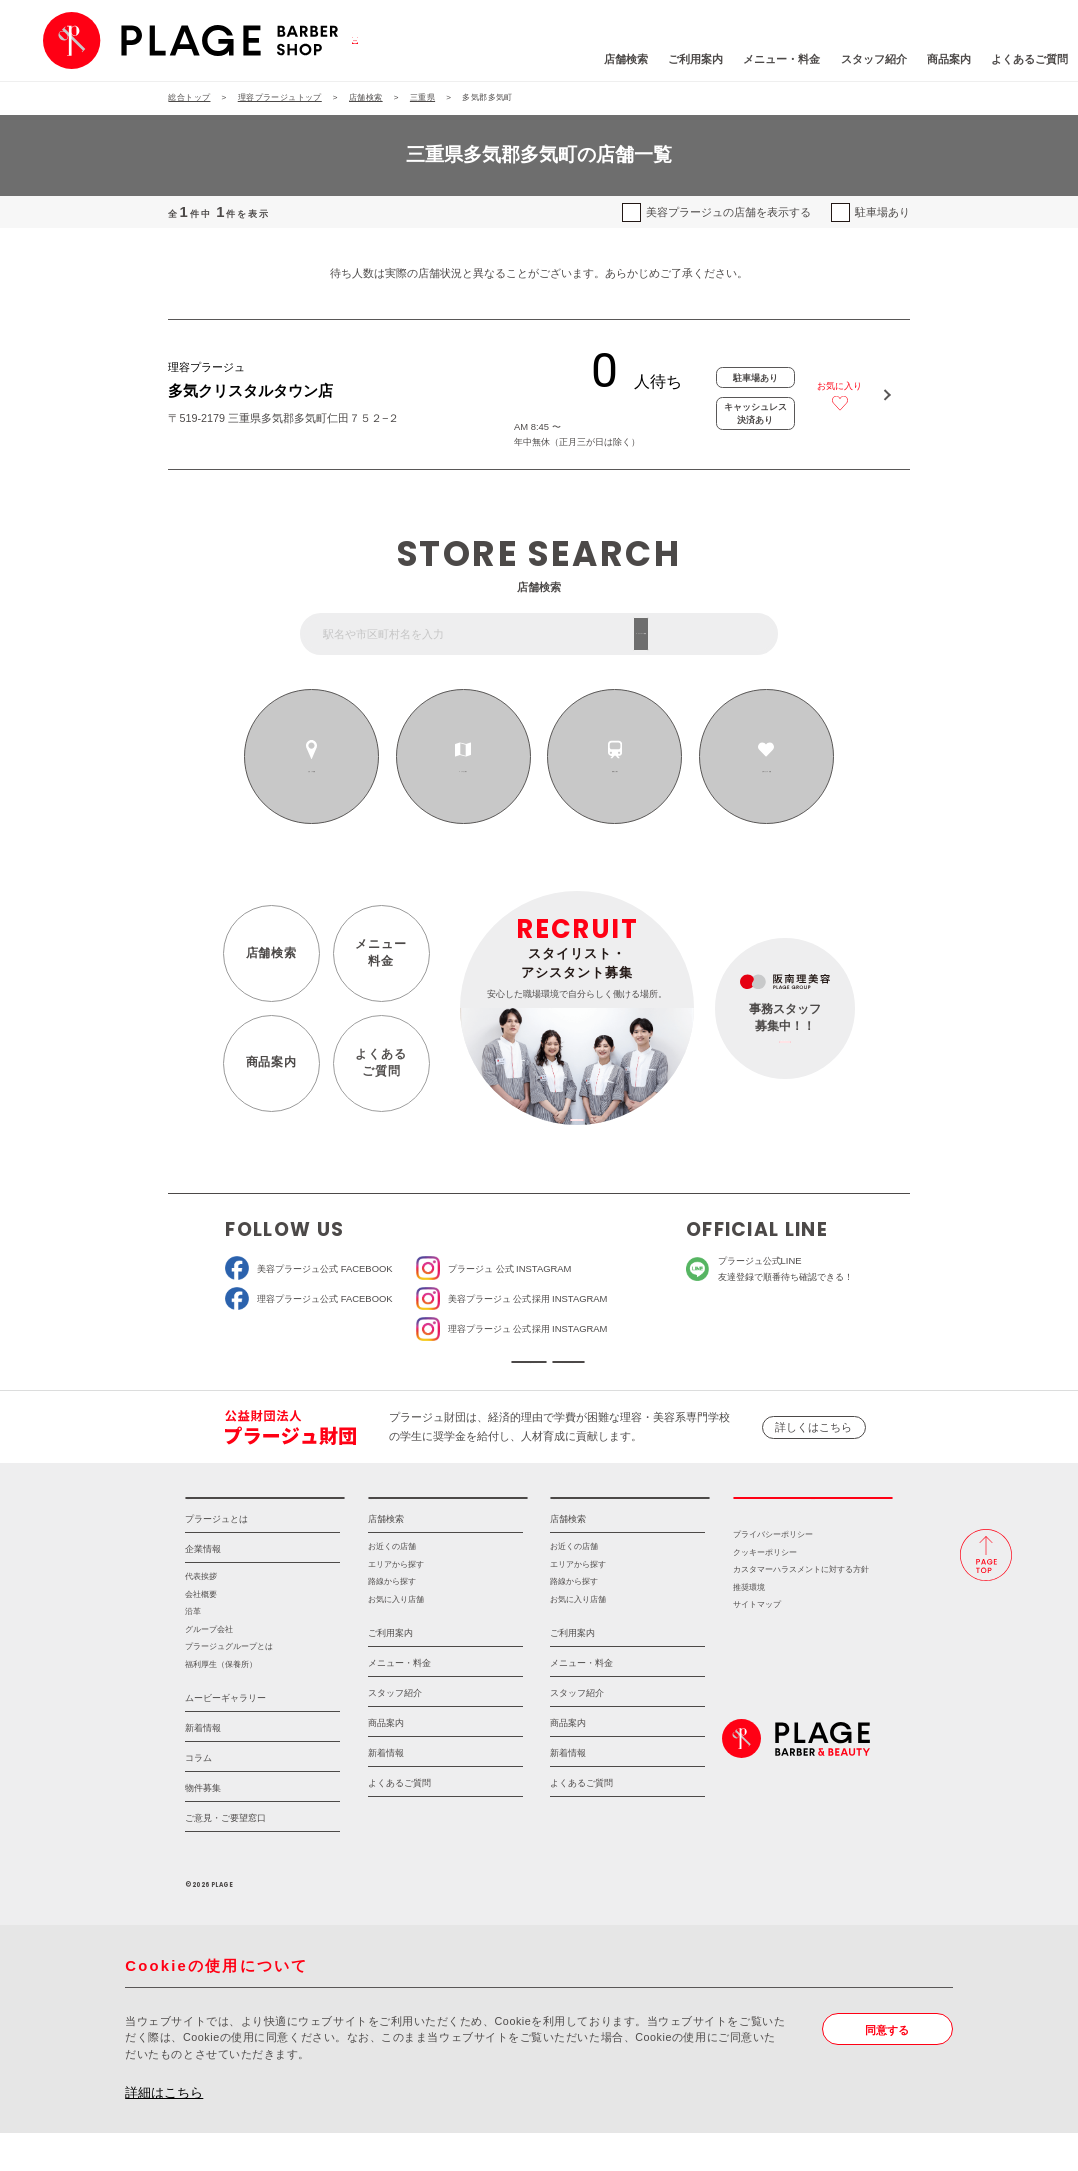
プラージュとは (216, 1557)
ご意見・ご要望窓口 (225, 1856)
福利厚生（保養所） (221, 1702)
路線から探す (615, 772)
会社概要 (201, 1632)
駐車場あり (882, 212)
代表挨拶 (201, 1614)
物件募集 (203, 1826)
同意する (887, 2068)
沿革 (193, 1649)
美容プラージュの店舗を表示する (728, 212)
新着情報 (203, 1766)
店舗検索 (532, 59)
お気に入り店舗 (396, 1637)
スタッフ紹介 (780, 59)
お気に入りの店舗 (766, 772)
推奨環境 (749, 1625)
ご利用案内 (602, 59)
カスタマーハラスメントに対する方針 (801, 1607)
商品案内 (855, 59)
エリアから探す (463, 772)
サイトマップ (757, 1642)
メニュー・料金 (688, 59)
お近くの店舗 (312, 772)
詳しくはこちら (813, 1446)
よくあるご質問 (935, 59)
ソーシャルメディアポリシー (641, 1371)
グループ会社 (209, 1667)
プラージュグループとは (229, 1684)
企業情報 (203, 1587)
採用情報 (813, 1526)
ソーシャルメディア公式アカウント (436, 1371)
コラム (198, 1796)
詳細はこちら (164, 2130)
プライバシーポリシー (773, 1572)
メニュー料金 (380, 953)
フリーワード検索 (716, 633)
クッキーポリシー (765, 1590)
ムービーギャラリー (225, 1736)
